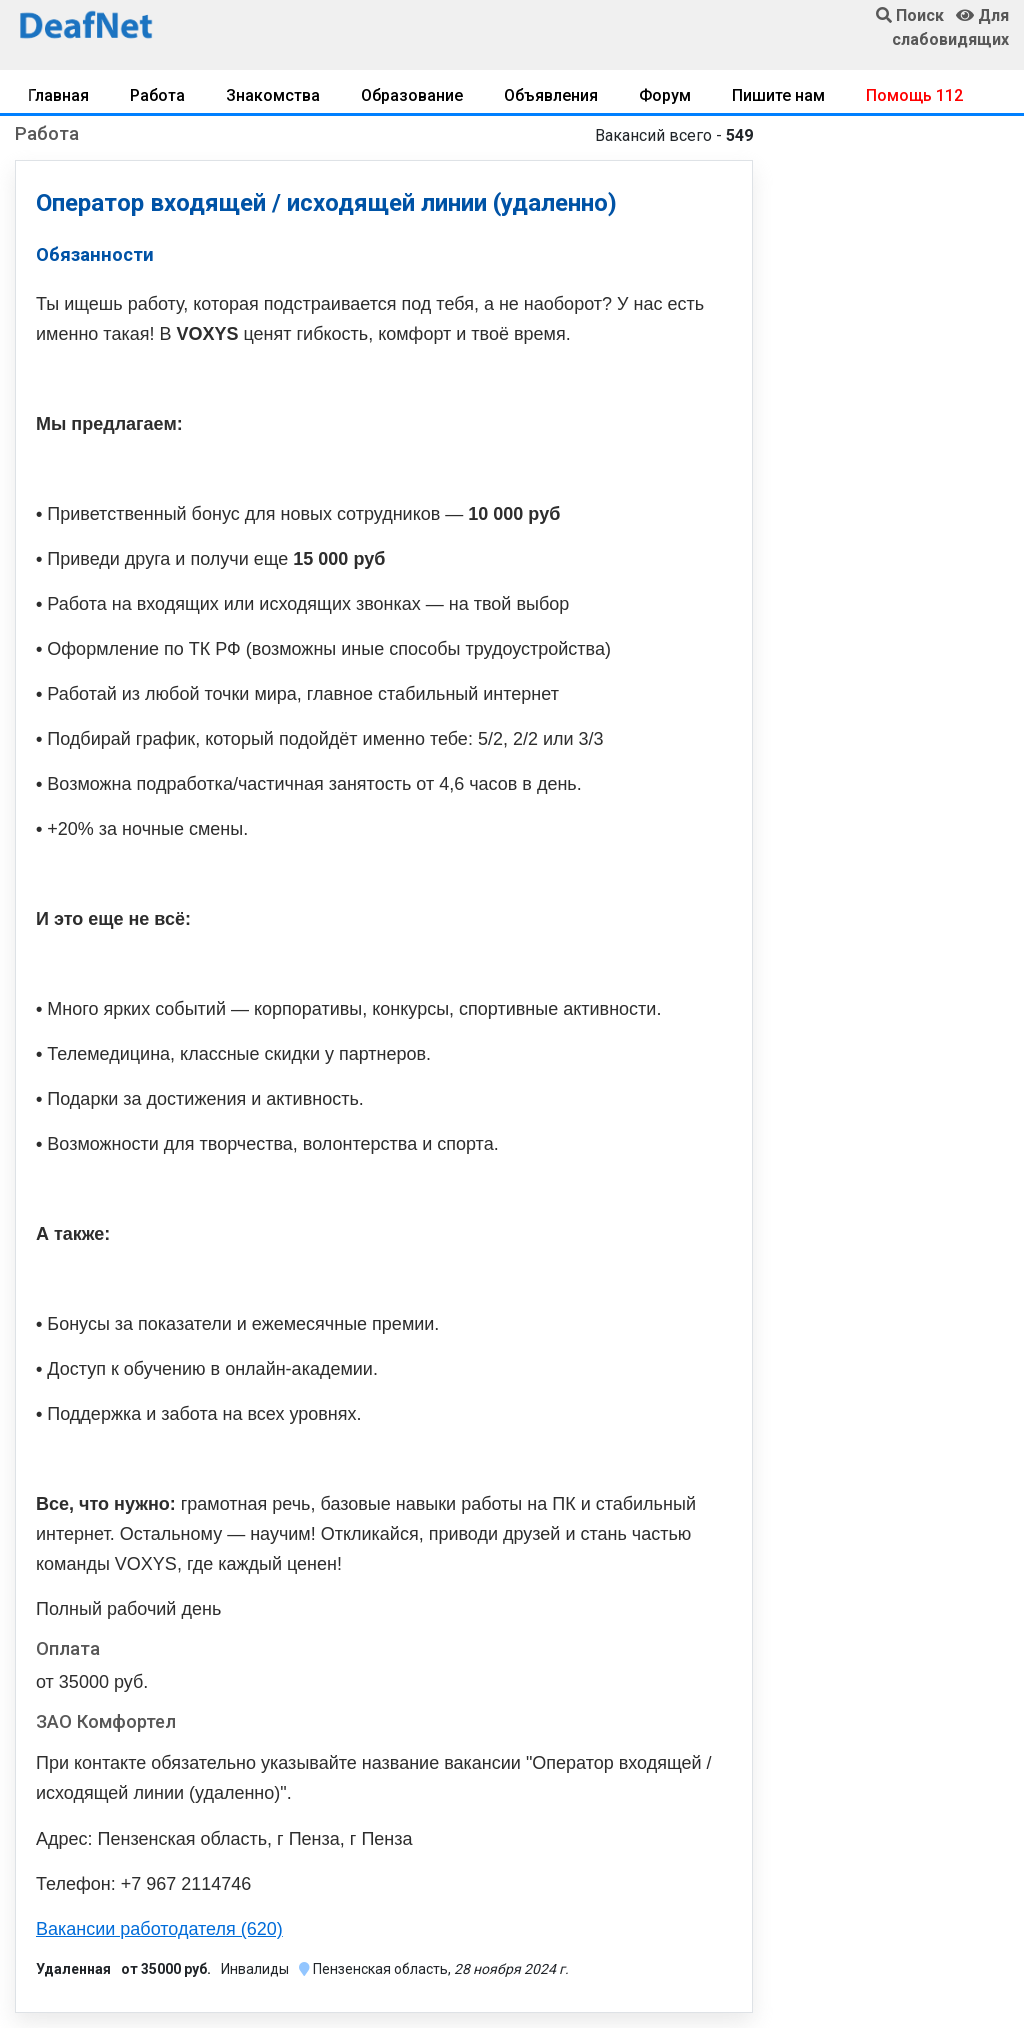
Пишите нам (778, 95)
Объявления (551, 95)
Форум (665, 95)
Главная (58, 95)
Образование (412, 95)
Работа (157, 95)
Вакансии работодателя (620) (159, 1929)
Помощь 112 (914, 95)
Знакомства (273, 95)
